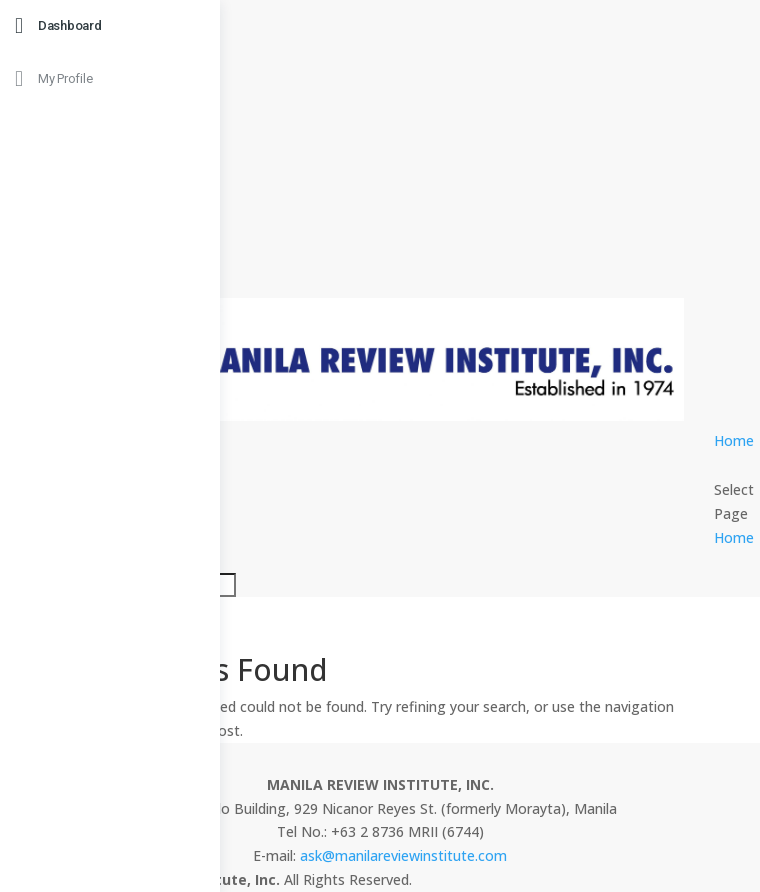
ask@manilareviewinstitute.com (403, 855)
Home (734, 440)
